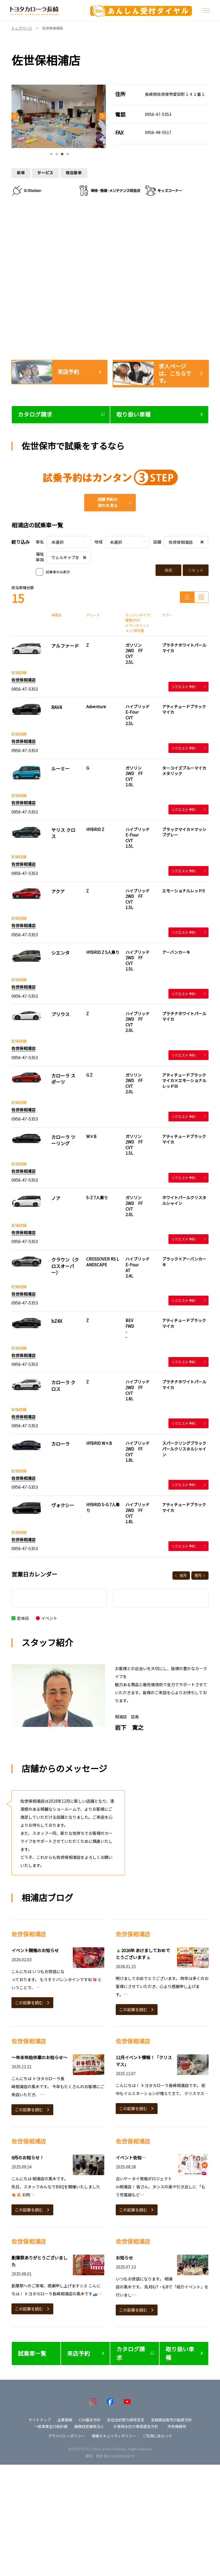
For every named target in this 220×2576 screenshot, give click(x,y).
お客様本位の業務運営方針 (135, 2426)
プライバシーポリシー (66, 2436)
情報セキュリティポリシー (114, 2436)
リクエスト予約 (188, 686)
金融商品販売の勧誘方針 (171, 2419)
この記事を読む (29, 2003)
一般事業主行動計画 (51, 2426)
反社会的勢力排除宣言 (125, 2419)
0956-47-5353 (158, 114)
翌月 (198, 1575)
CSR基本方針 (90, 2419)
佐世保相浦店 (23, 680)
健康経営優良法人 (89, 2426)
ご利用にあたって (157, 2436)
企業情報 (64, 2419)
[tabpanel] (58, 116)
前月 (183, 1575)
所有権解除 (177, 2426)
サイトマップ (39, 2419)
